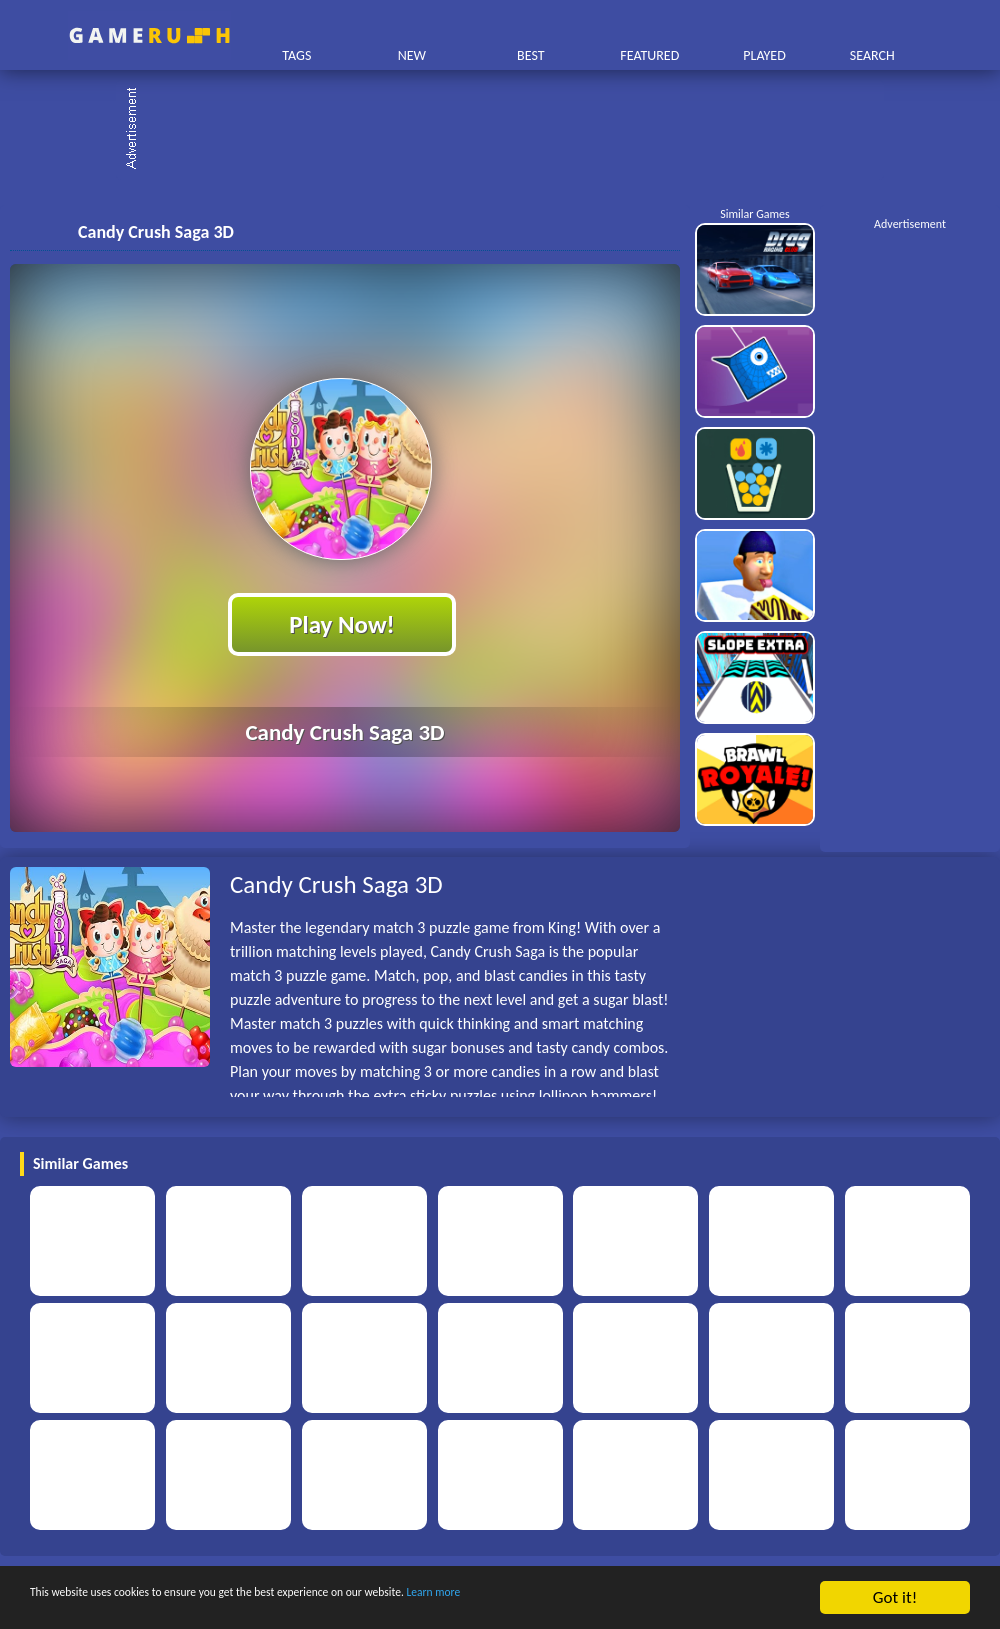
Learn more (624, 1598)
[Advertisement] (510, 130)
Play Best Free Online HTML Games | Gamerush (149, 35)
